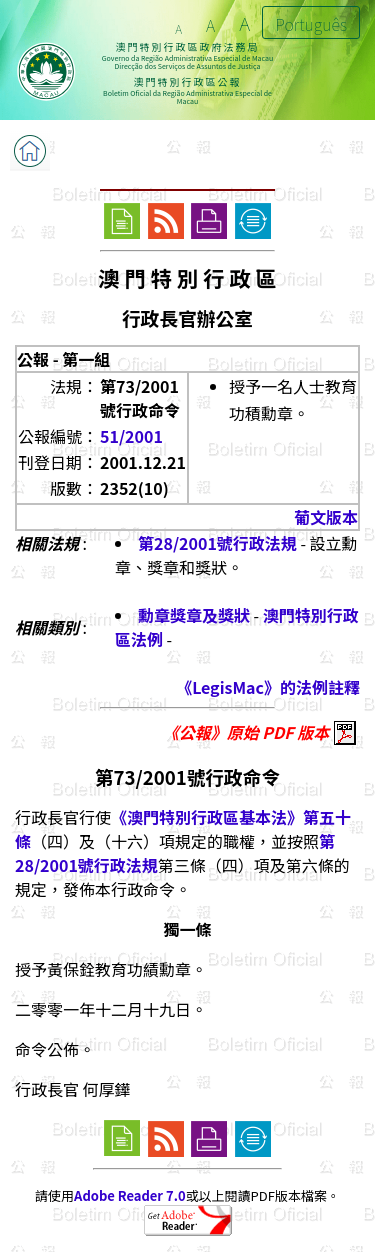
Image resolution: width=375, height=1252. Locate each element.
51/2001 (131, 436)
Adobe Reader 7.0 (129, 1195)
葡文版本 (326, 517)
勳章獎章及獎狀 (194, 615)
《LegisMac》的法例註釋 (268, 687)
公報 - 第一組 (63, 359)
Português (311, 24)
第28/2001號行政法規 (217, 543)
